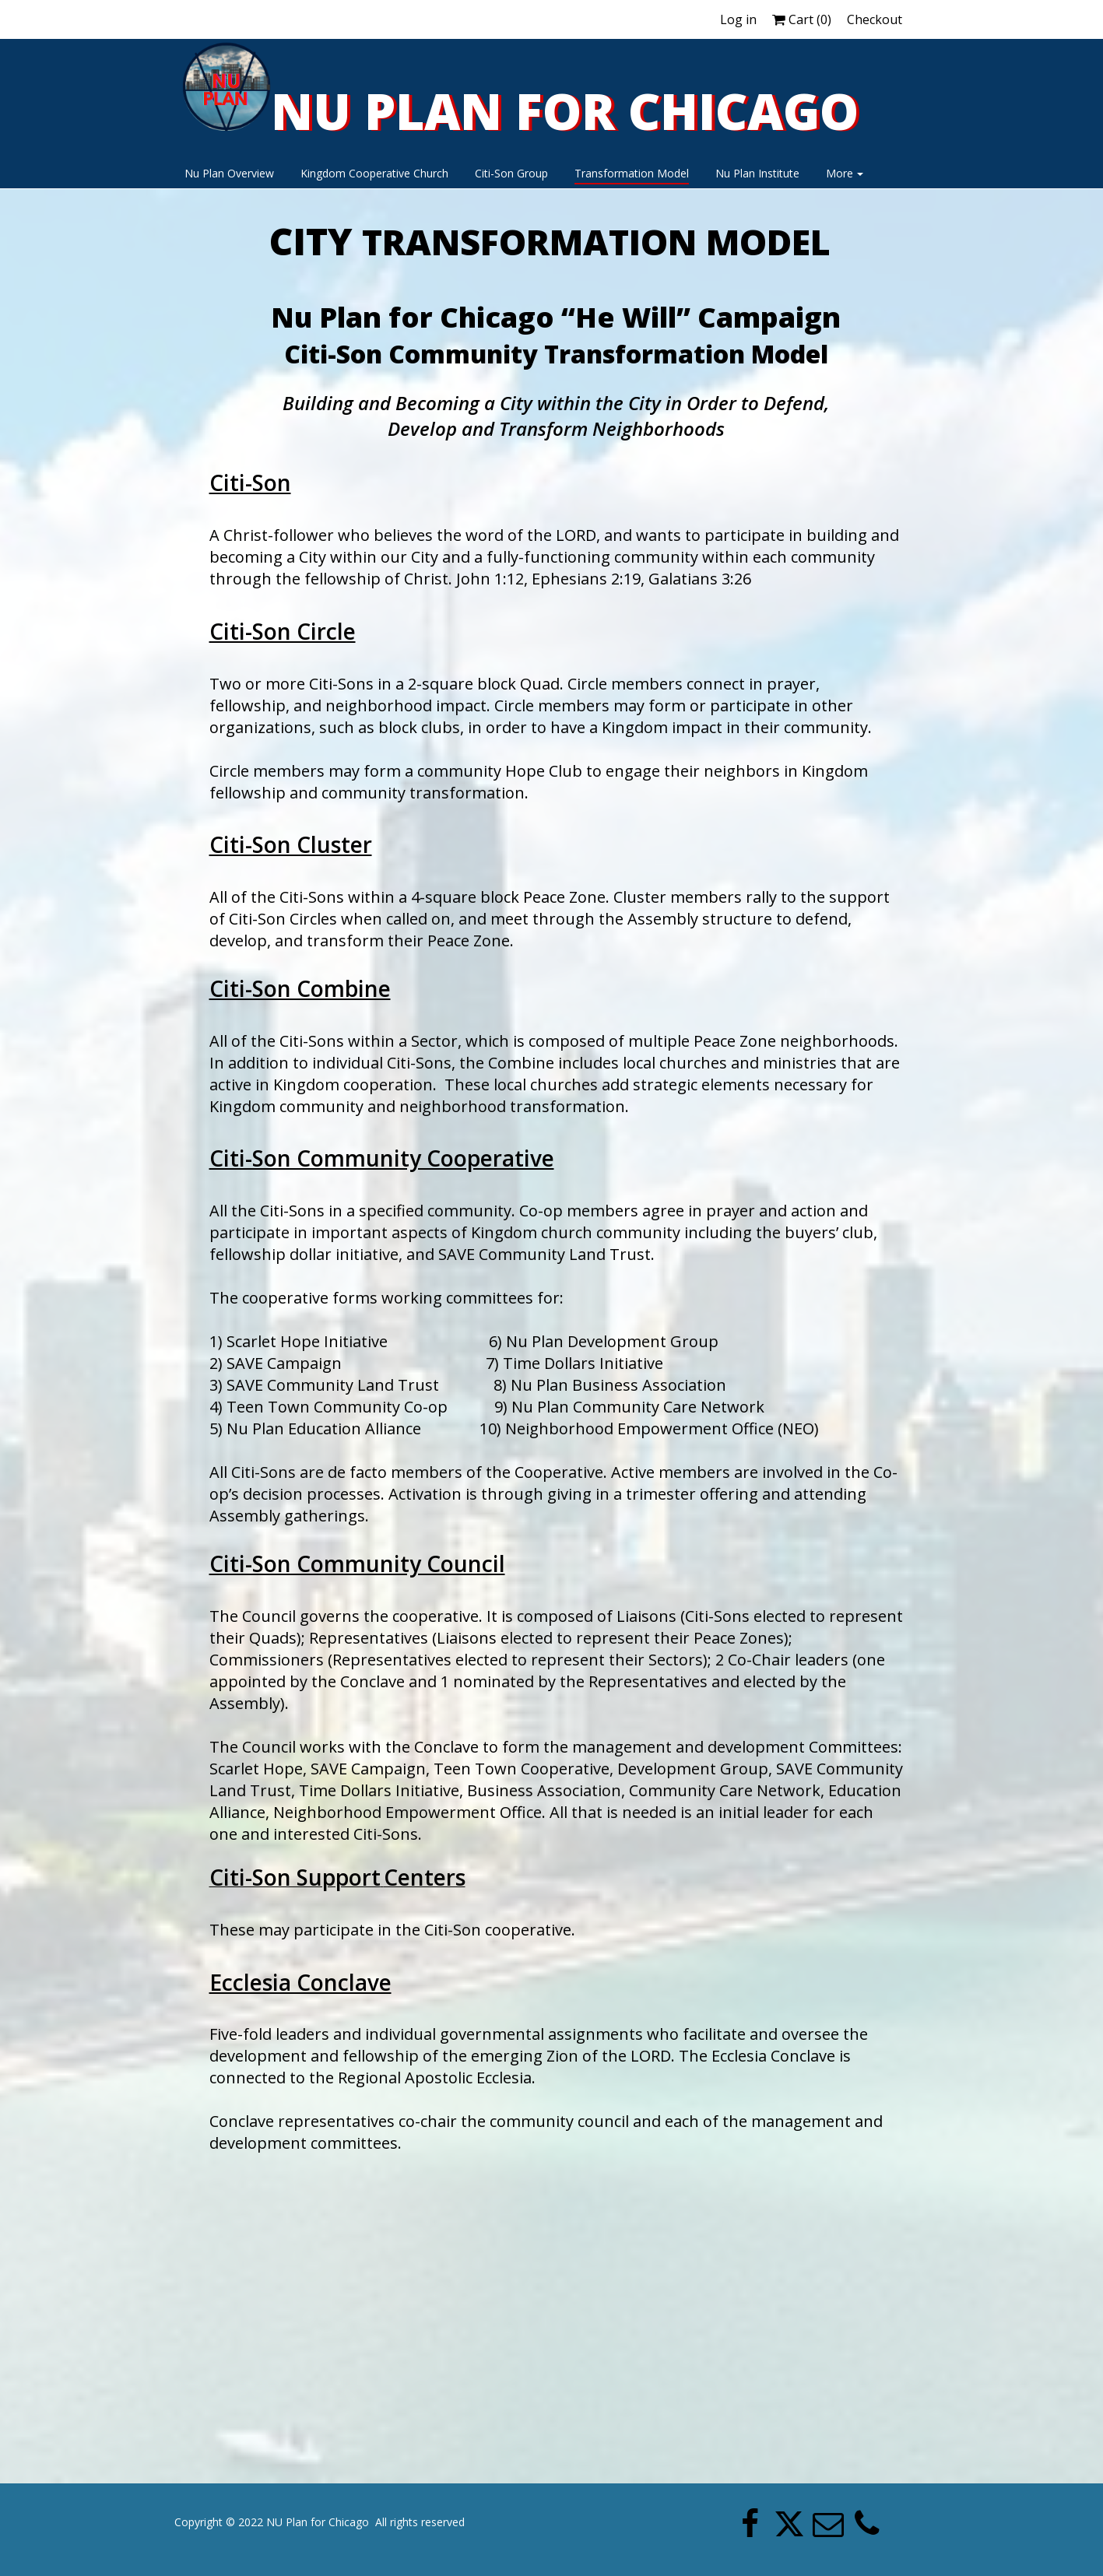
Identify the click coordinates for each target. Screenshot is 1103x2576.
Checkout (874, 19)
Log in (738, 19)
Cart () (801, 19)
